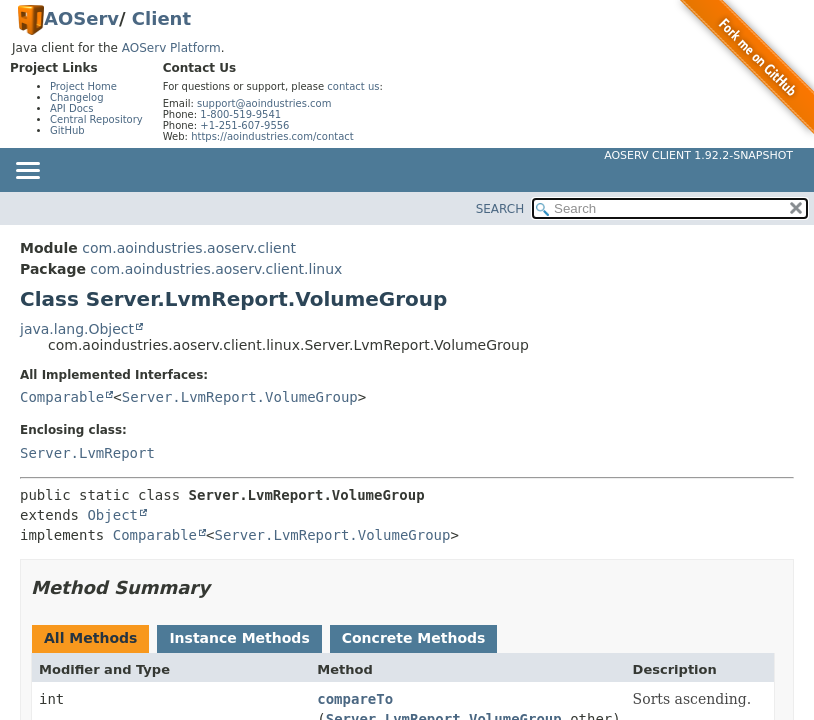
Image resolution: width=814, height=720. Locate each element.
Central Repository (96, 119)
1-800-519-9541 (240, 114)
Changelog (77, 97)
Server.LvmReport (87, 453)
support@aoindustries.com (264, 103)
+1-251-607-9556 (244, 125)
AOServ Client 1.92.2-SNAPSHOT (698, 155)
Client (161, 18)
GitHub (67, 130)
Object (112, 515)
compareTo (355, 699)
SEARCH (500, 209)
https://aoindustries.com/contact (272, 136)
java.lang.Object (77, 329)
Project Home (83, 86)
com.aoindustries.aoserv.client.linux (216, 269)
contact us (353, 86)
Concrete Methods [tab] (414, 638)
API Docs (72, 108)
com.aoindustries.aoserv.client (189, 248)
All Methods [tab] (90, 638)
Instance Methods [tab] (239, 638)
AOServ (81, 18)
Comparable (62, 397)
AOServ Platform (171, 48)
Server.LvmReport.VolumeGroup (240, 397)
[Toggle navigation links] (27, 172)
